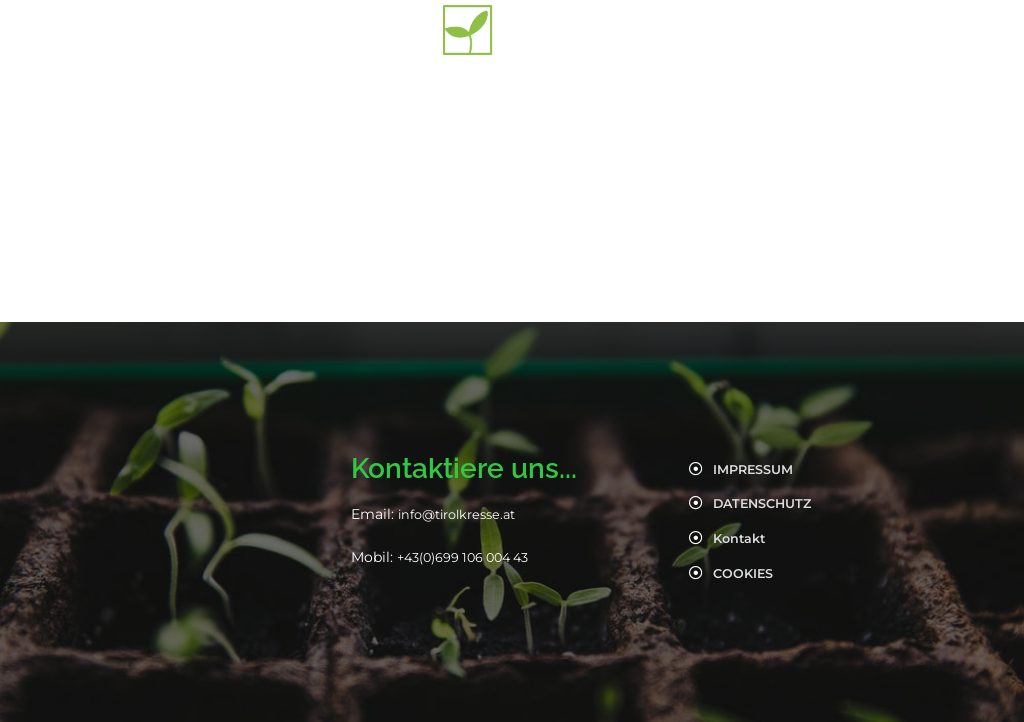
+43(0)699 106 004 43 (472, 557)
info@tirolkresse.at (463, 514)
